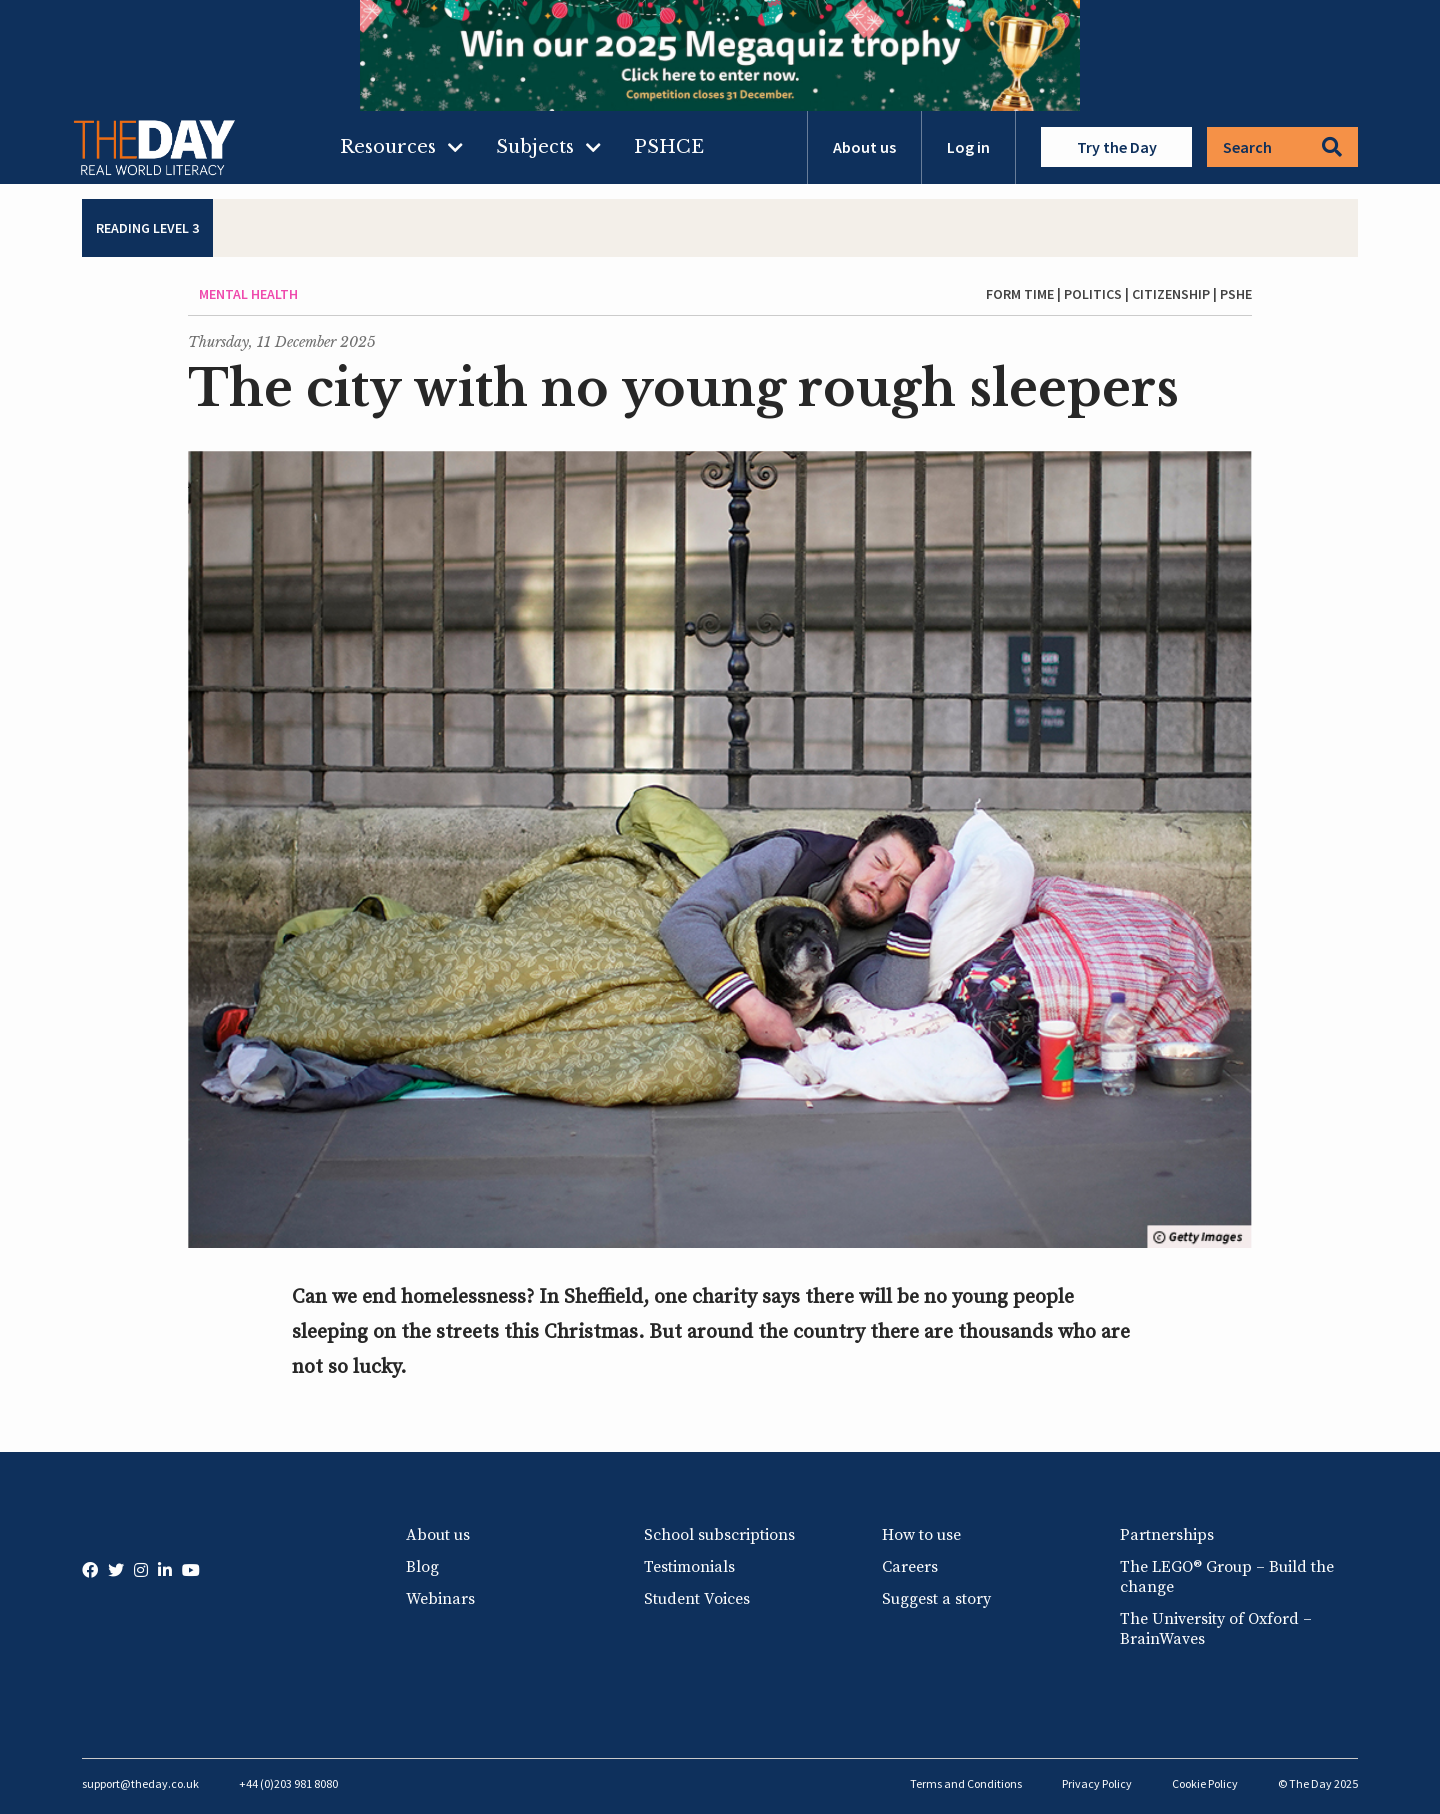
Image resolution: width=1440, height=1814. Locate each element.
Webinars (440, 1599)
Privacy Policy (1097, 1783)
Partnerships (1167, 1535)
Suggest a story (936, 1599)
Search (1282, 147)
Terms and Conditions (966, 1783)
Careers (910, 1567)
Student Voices (697, 1599)
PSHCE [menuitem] (669, 147)
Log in (968, 147)
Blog (422, 1567)
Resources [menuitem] (388, 147)
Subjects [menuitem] (535, 147)
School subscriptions (719, 1535)
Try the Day (1117, 147)
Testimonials (689, 1567)
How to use (921, 1535)
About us (864, 147)
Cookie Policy (1205, 1783)
